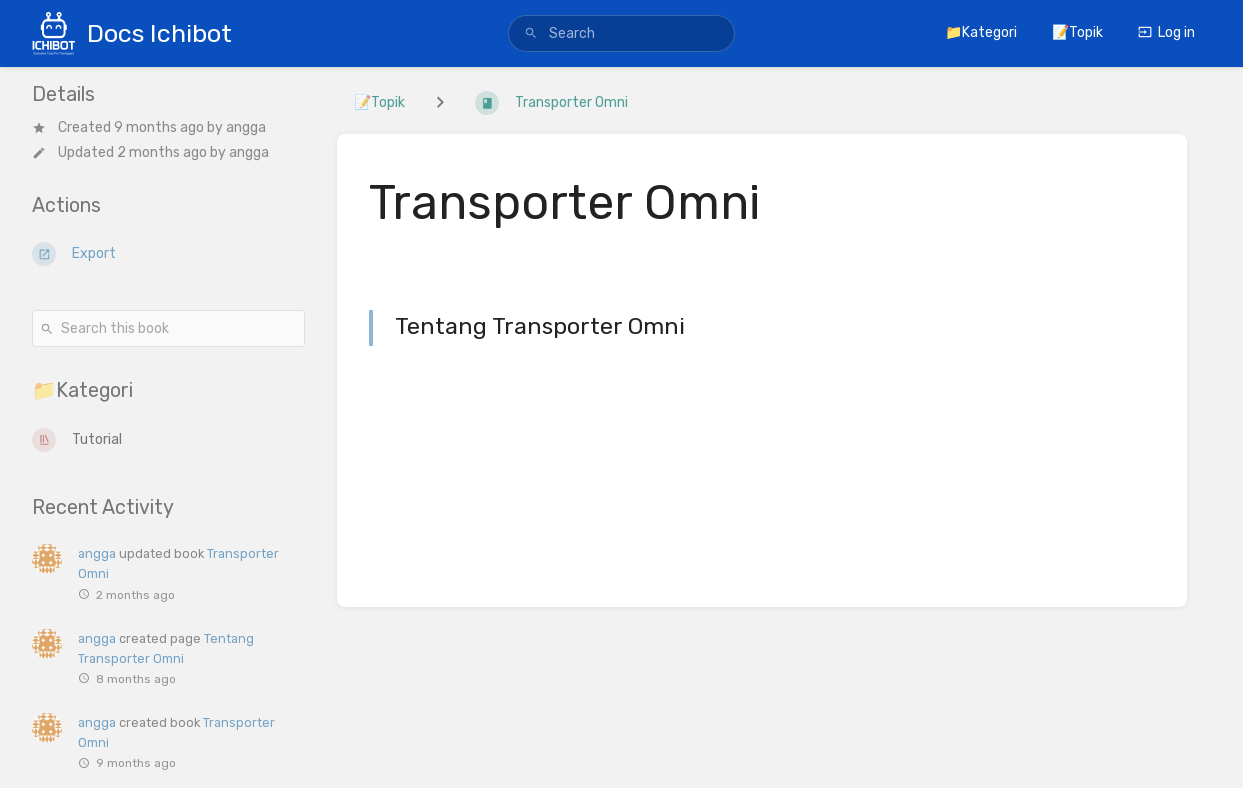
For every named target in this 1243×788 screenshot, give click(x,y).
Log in (1166, 32)
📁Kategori (981, 32)
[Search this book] (168, 328)
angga (246, 127)
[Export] (168, 254)
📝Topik (1077, 32)
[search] (621, 33)
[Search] (531, 34)
